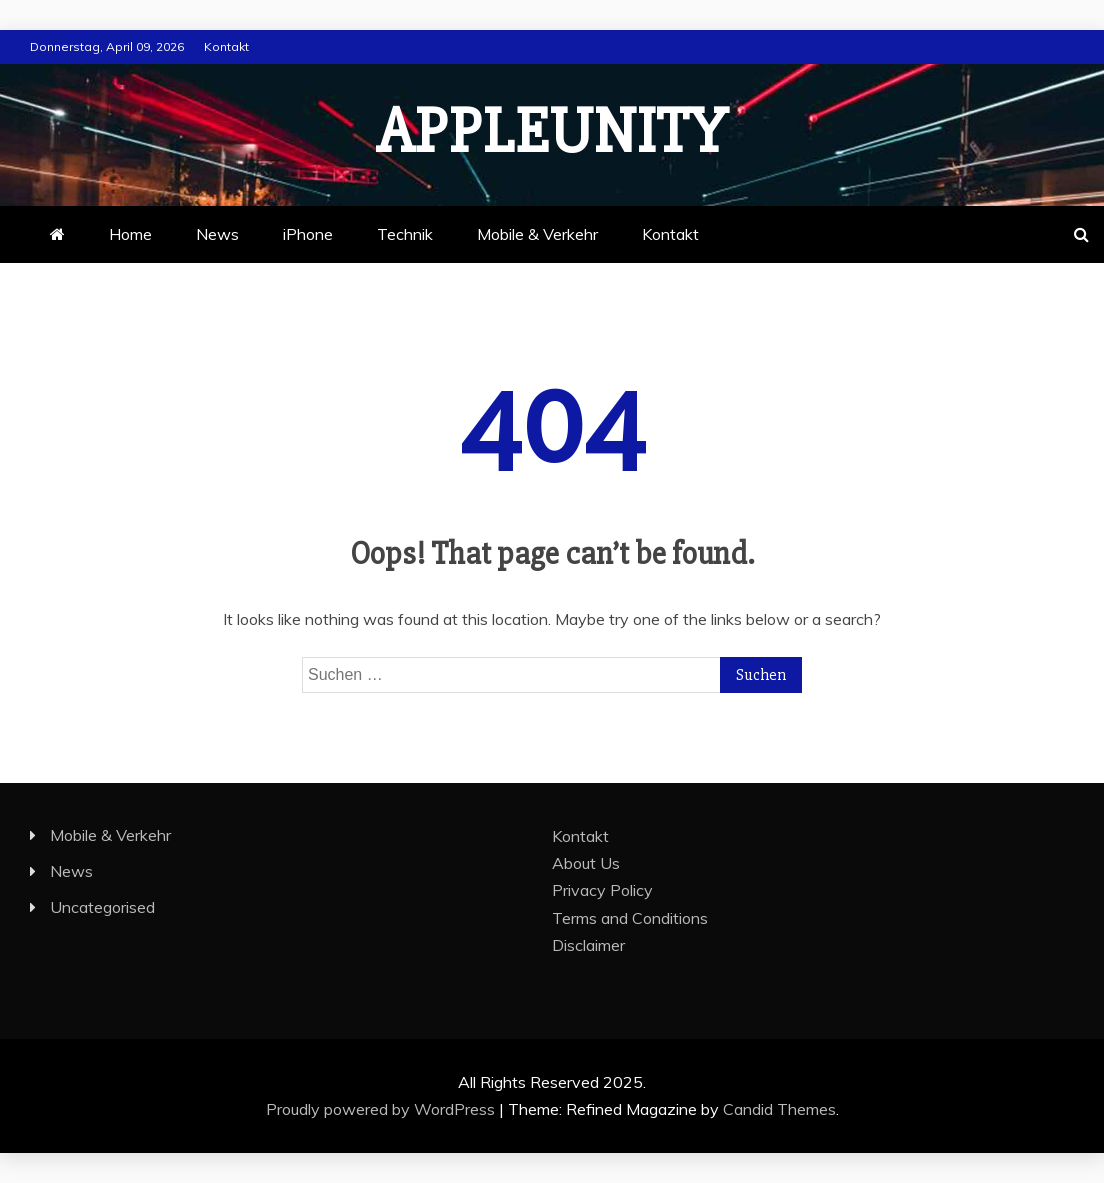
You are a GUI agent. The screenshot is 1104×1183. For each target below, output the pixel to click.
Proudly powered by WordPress (382, 1109)
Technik (405, 234)
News (217, 234)
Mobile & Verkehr (537, 234)
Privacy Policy (602, 890)
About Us (586, 863)
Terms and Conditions (630, 918)
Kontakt (226, 46)
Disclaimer (588, 945)
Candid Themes (779, 1109)
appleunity (552, 132)
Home (130, 234)
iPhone (308, 234)
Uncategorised (102, 907)
